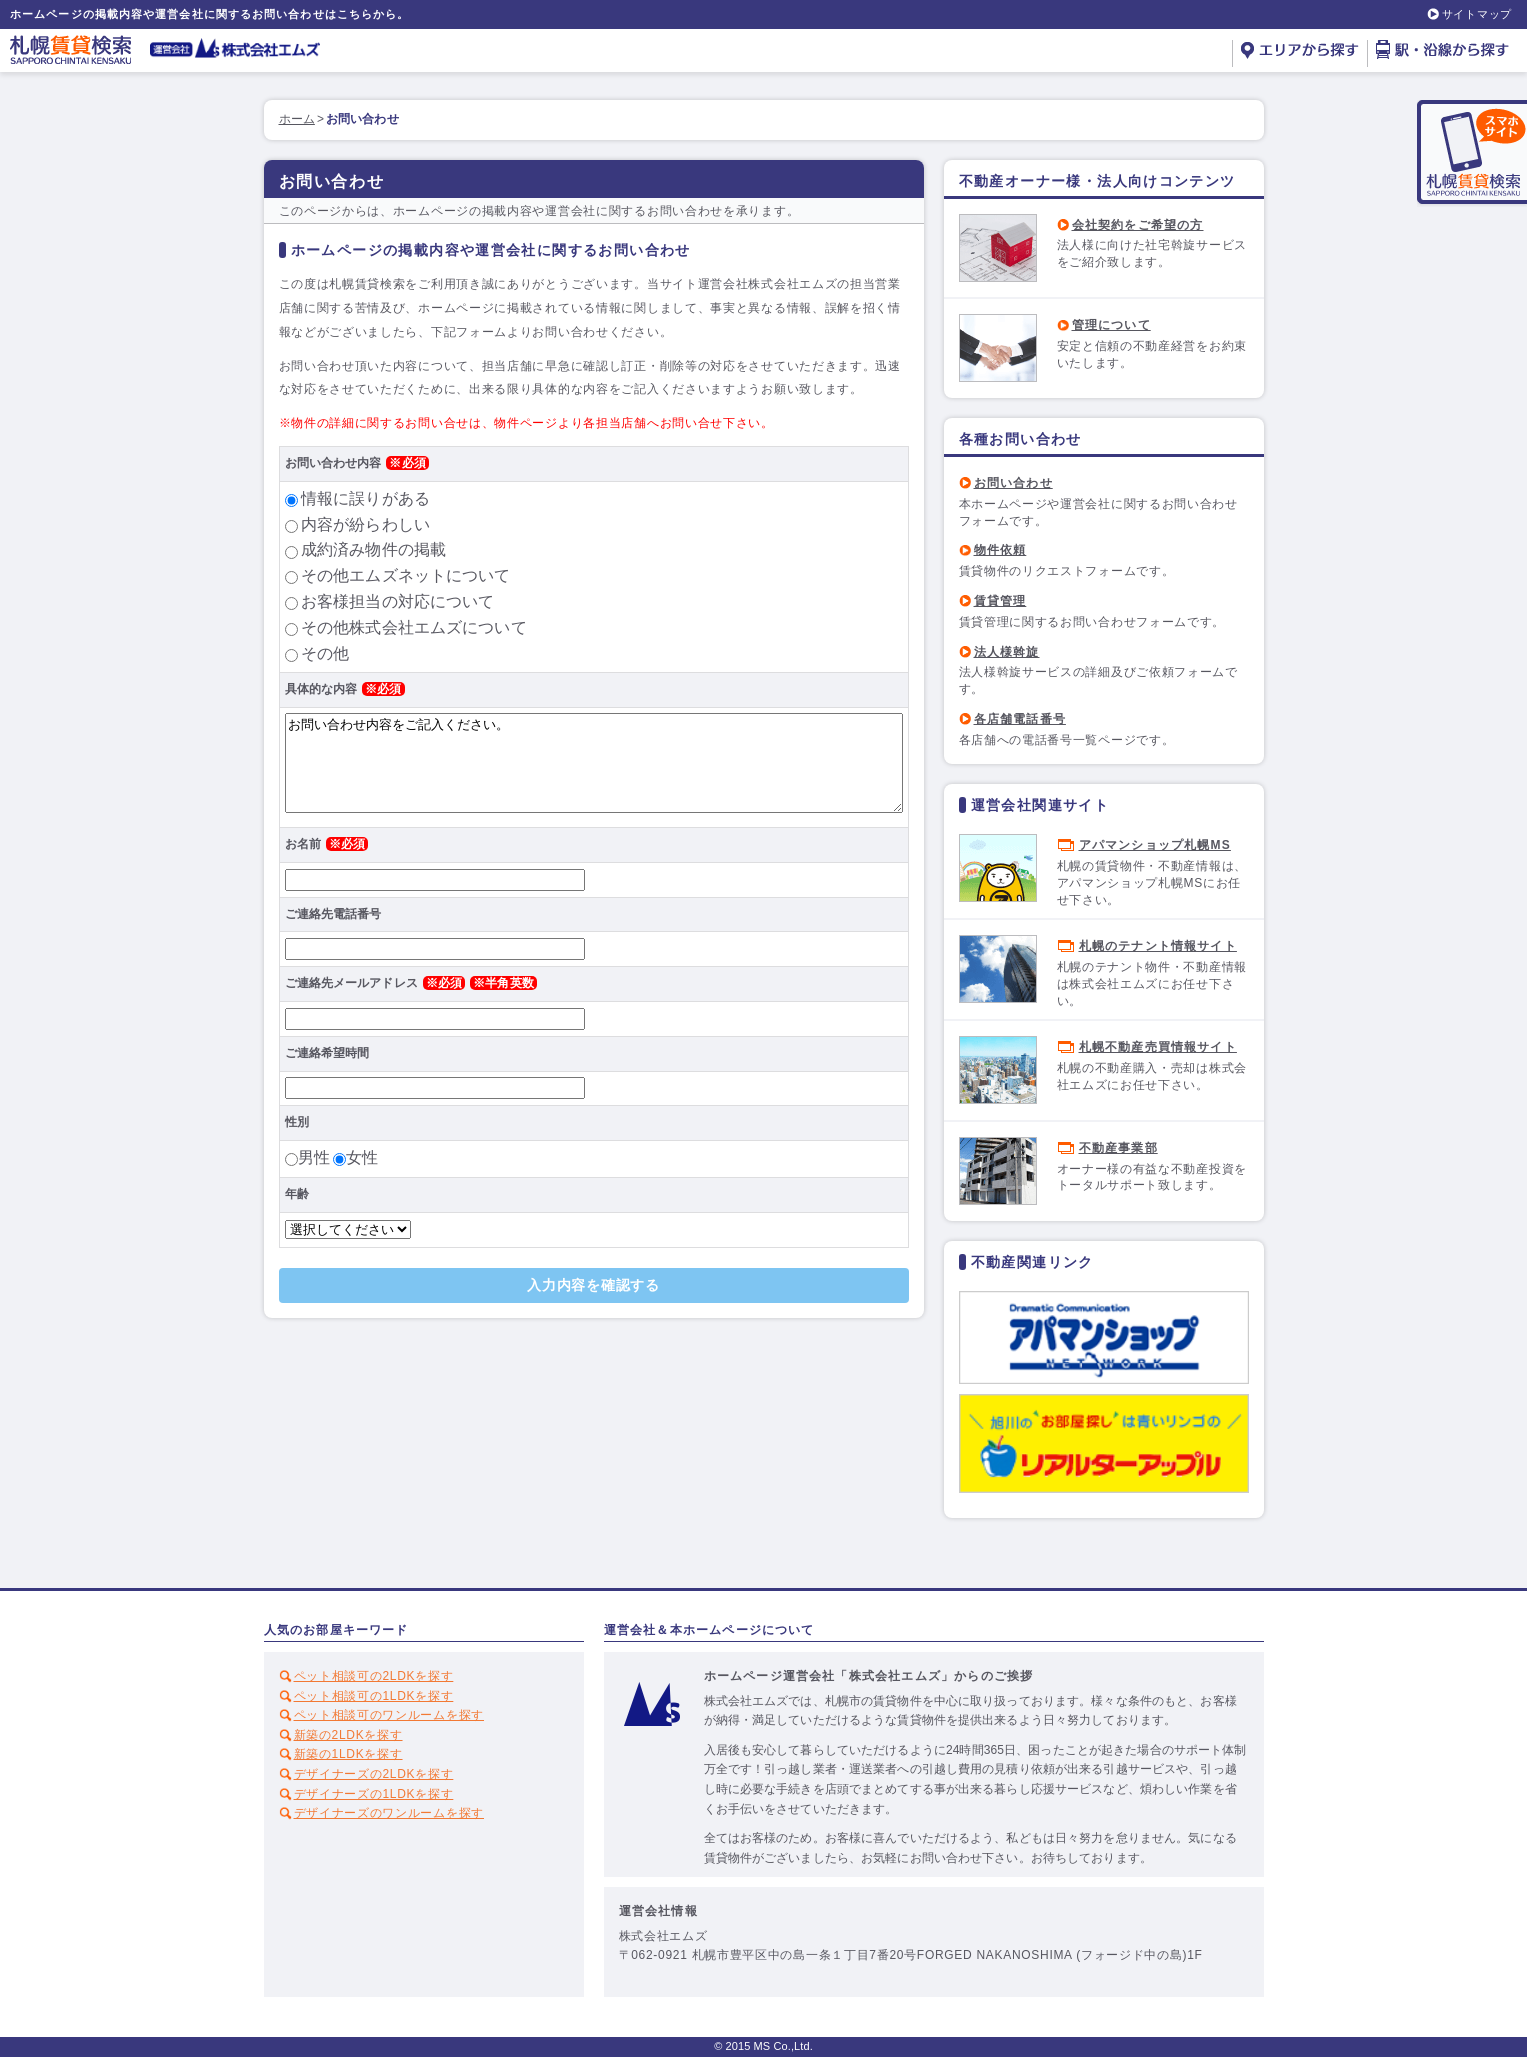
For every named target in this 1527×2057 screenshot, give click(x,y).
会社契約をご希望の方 (1138, 225)
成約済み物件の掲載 (373, 549)
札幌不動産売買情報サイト (1158, 1047)
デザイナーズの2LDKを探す (374, 1774)
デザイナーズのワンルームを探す (389, 1813)
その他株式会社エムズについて (414, 627)
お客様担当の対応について (397, 601)
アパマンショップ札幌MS (1155, 845)
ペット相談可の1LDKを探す (374, 1696)
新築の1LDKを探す (348, 1754)
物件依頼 (1000, 550)
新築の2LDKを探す (348, 1735)
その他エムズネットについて (406, 575)
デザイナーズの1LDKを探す (374, 1794)
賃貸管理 (1000, 601)
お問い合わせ (1013, 483)
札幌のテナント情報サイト (1158, 946)
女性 (362, 1157)
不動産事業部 (1118, 1148)
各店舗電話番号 (1020, 719)
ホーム (297, 119)
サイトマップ (1477, 14)
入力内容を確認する (593, 1285)
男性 (314, 1157)
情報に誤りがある (365, 498)
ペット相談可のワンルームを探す (389, 1715)
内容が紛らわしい (365, 524)
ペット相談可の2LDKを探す (374, 1676)
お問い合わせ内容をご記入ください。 (594, 763)
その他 (325, 653)
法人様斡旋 (1007, 652)
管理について (1111, 325)
